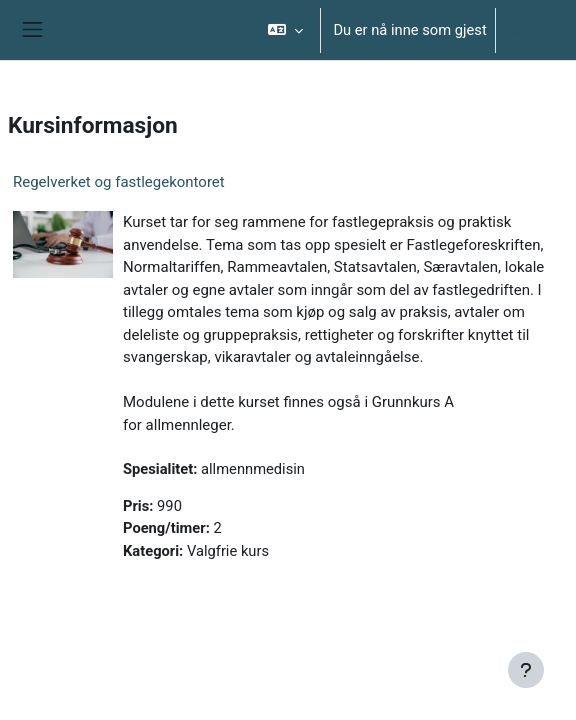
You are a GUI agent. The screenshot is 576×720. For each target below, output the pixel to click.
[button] (285, 30)
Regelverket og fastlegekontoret (119, 182)
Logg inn (532, 30)
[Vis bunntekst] (526, 670)
